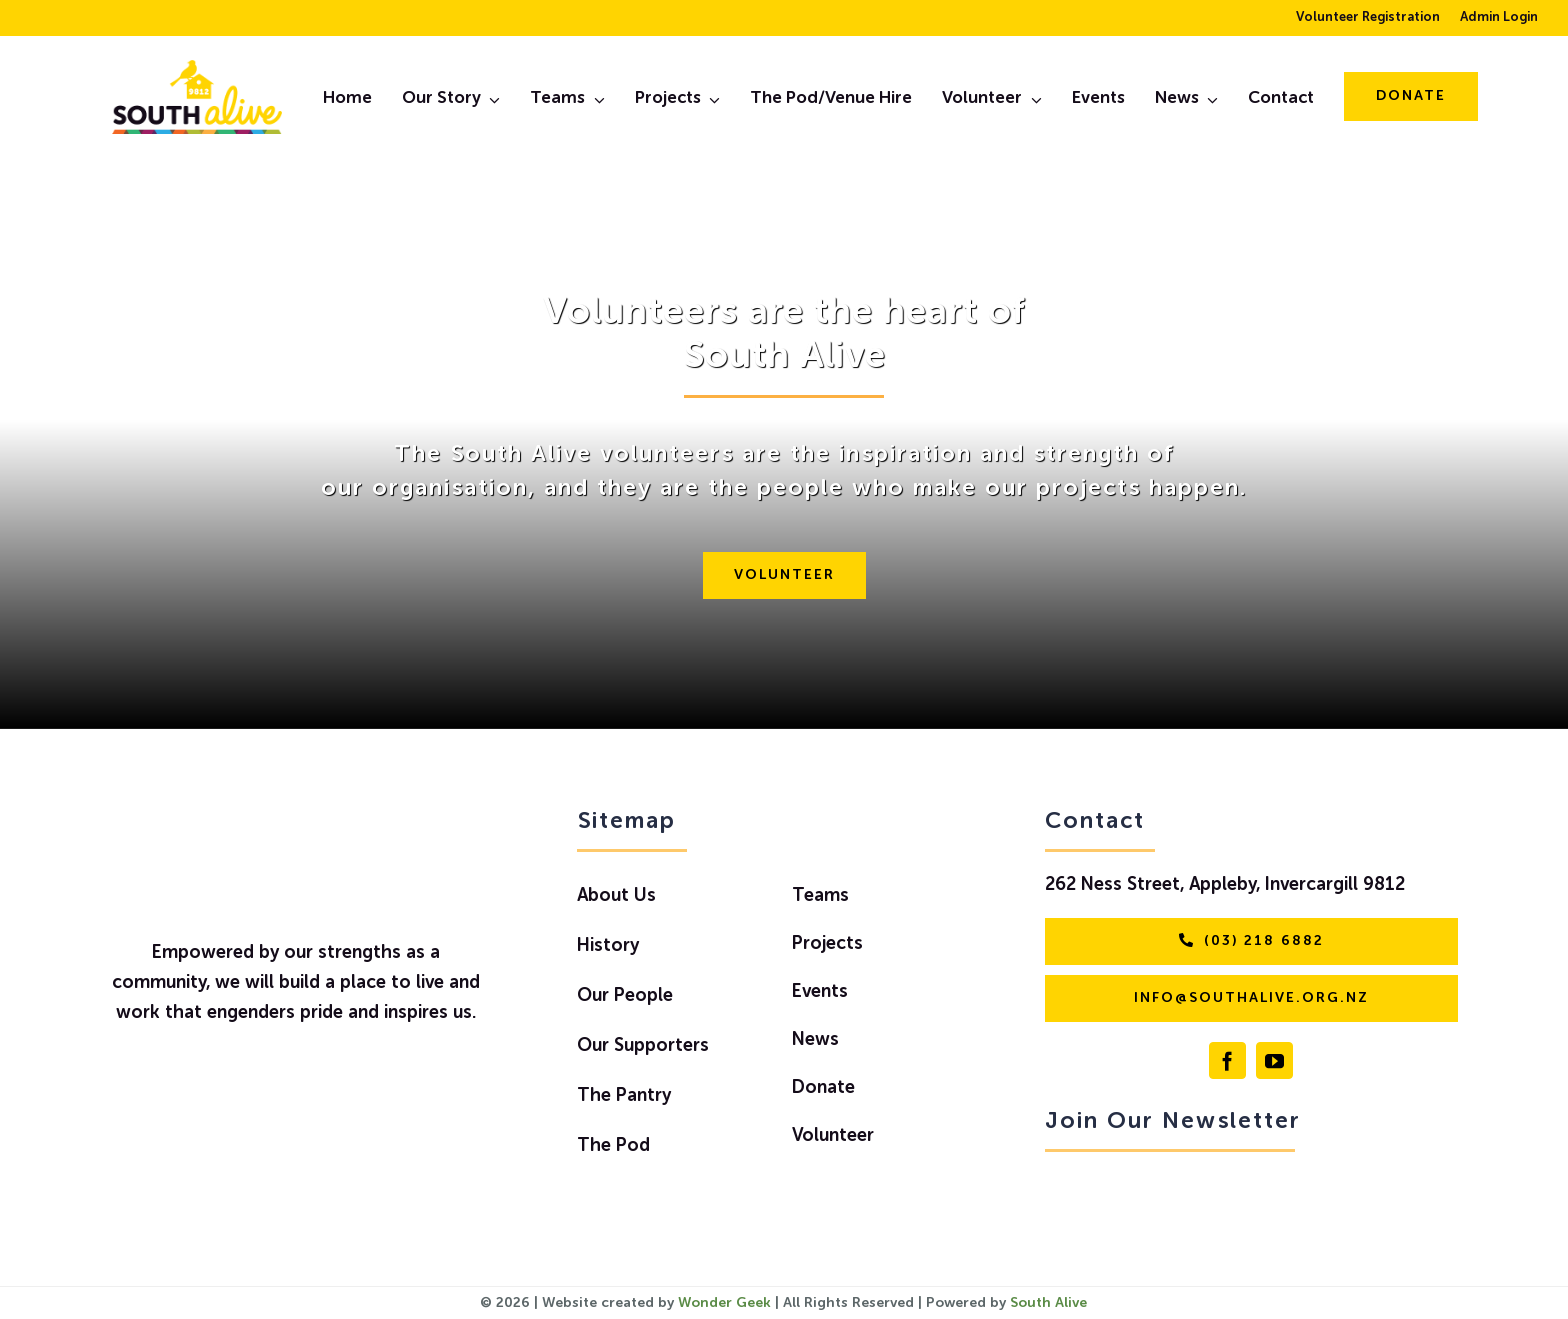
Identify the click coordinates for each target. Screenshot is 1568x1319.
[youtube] (1274, 1060)
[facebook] (1227, 1060)
